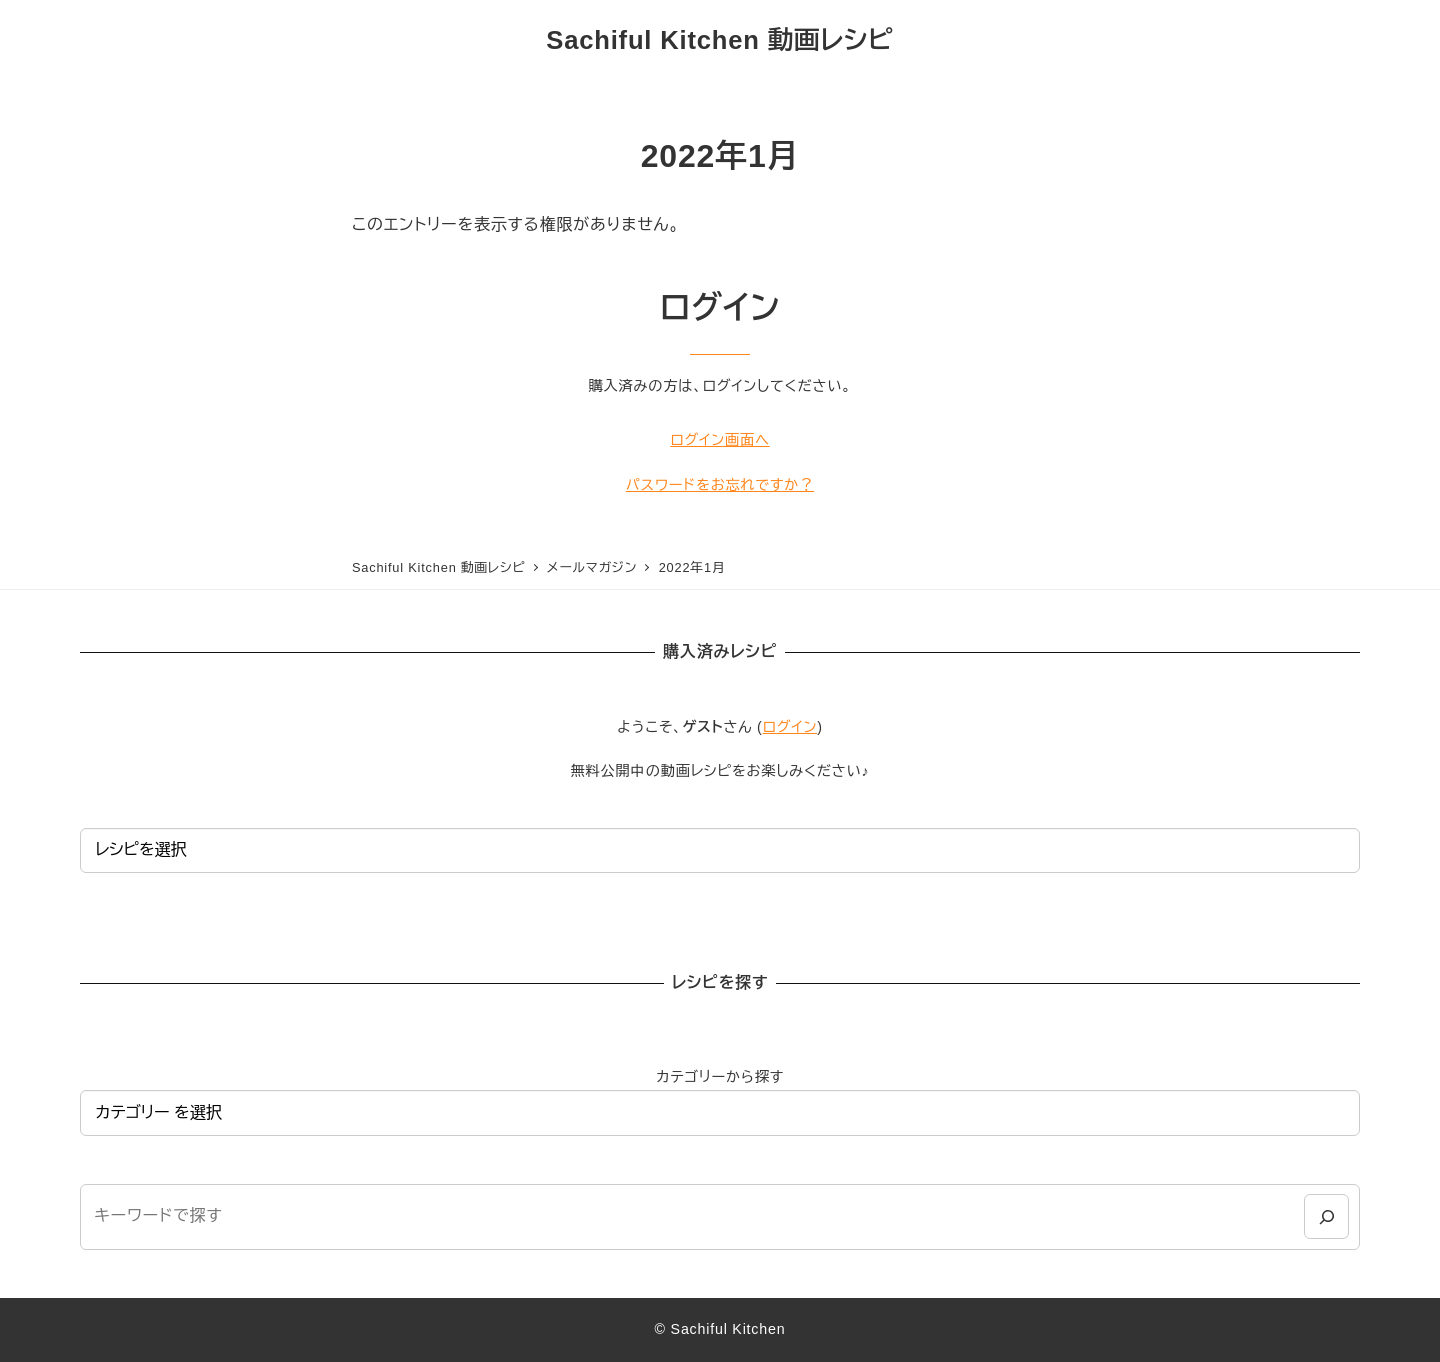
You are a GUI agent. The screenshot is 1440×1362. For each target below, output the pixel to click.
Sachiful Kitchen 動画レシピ (719, 40)
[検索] (1326, 1216)
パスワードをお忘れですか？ (720, 485)
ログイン (790, 727)
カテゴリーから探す (720, 1077)
